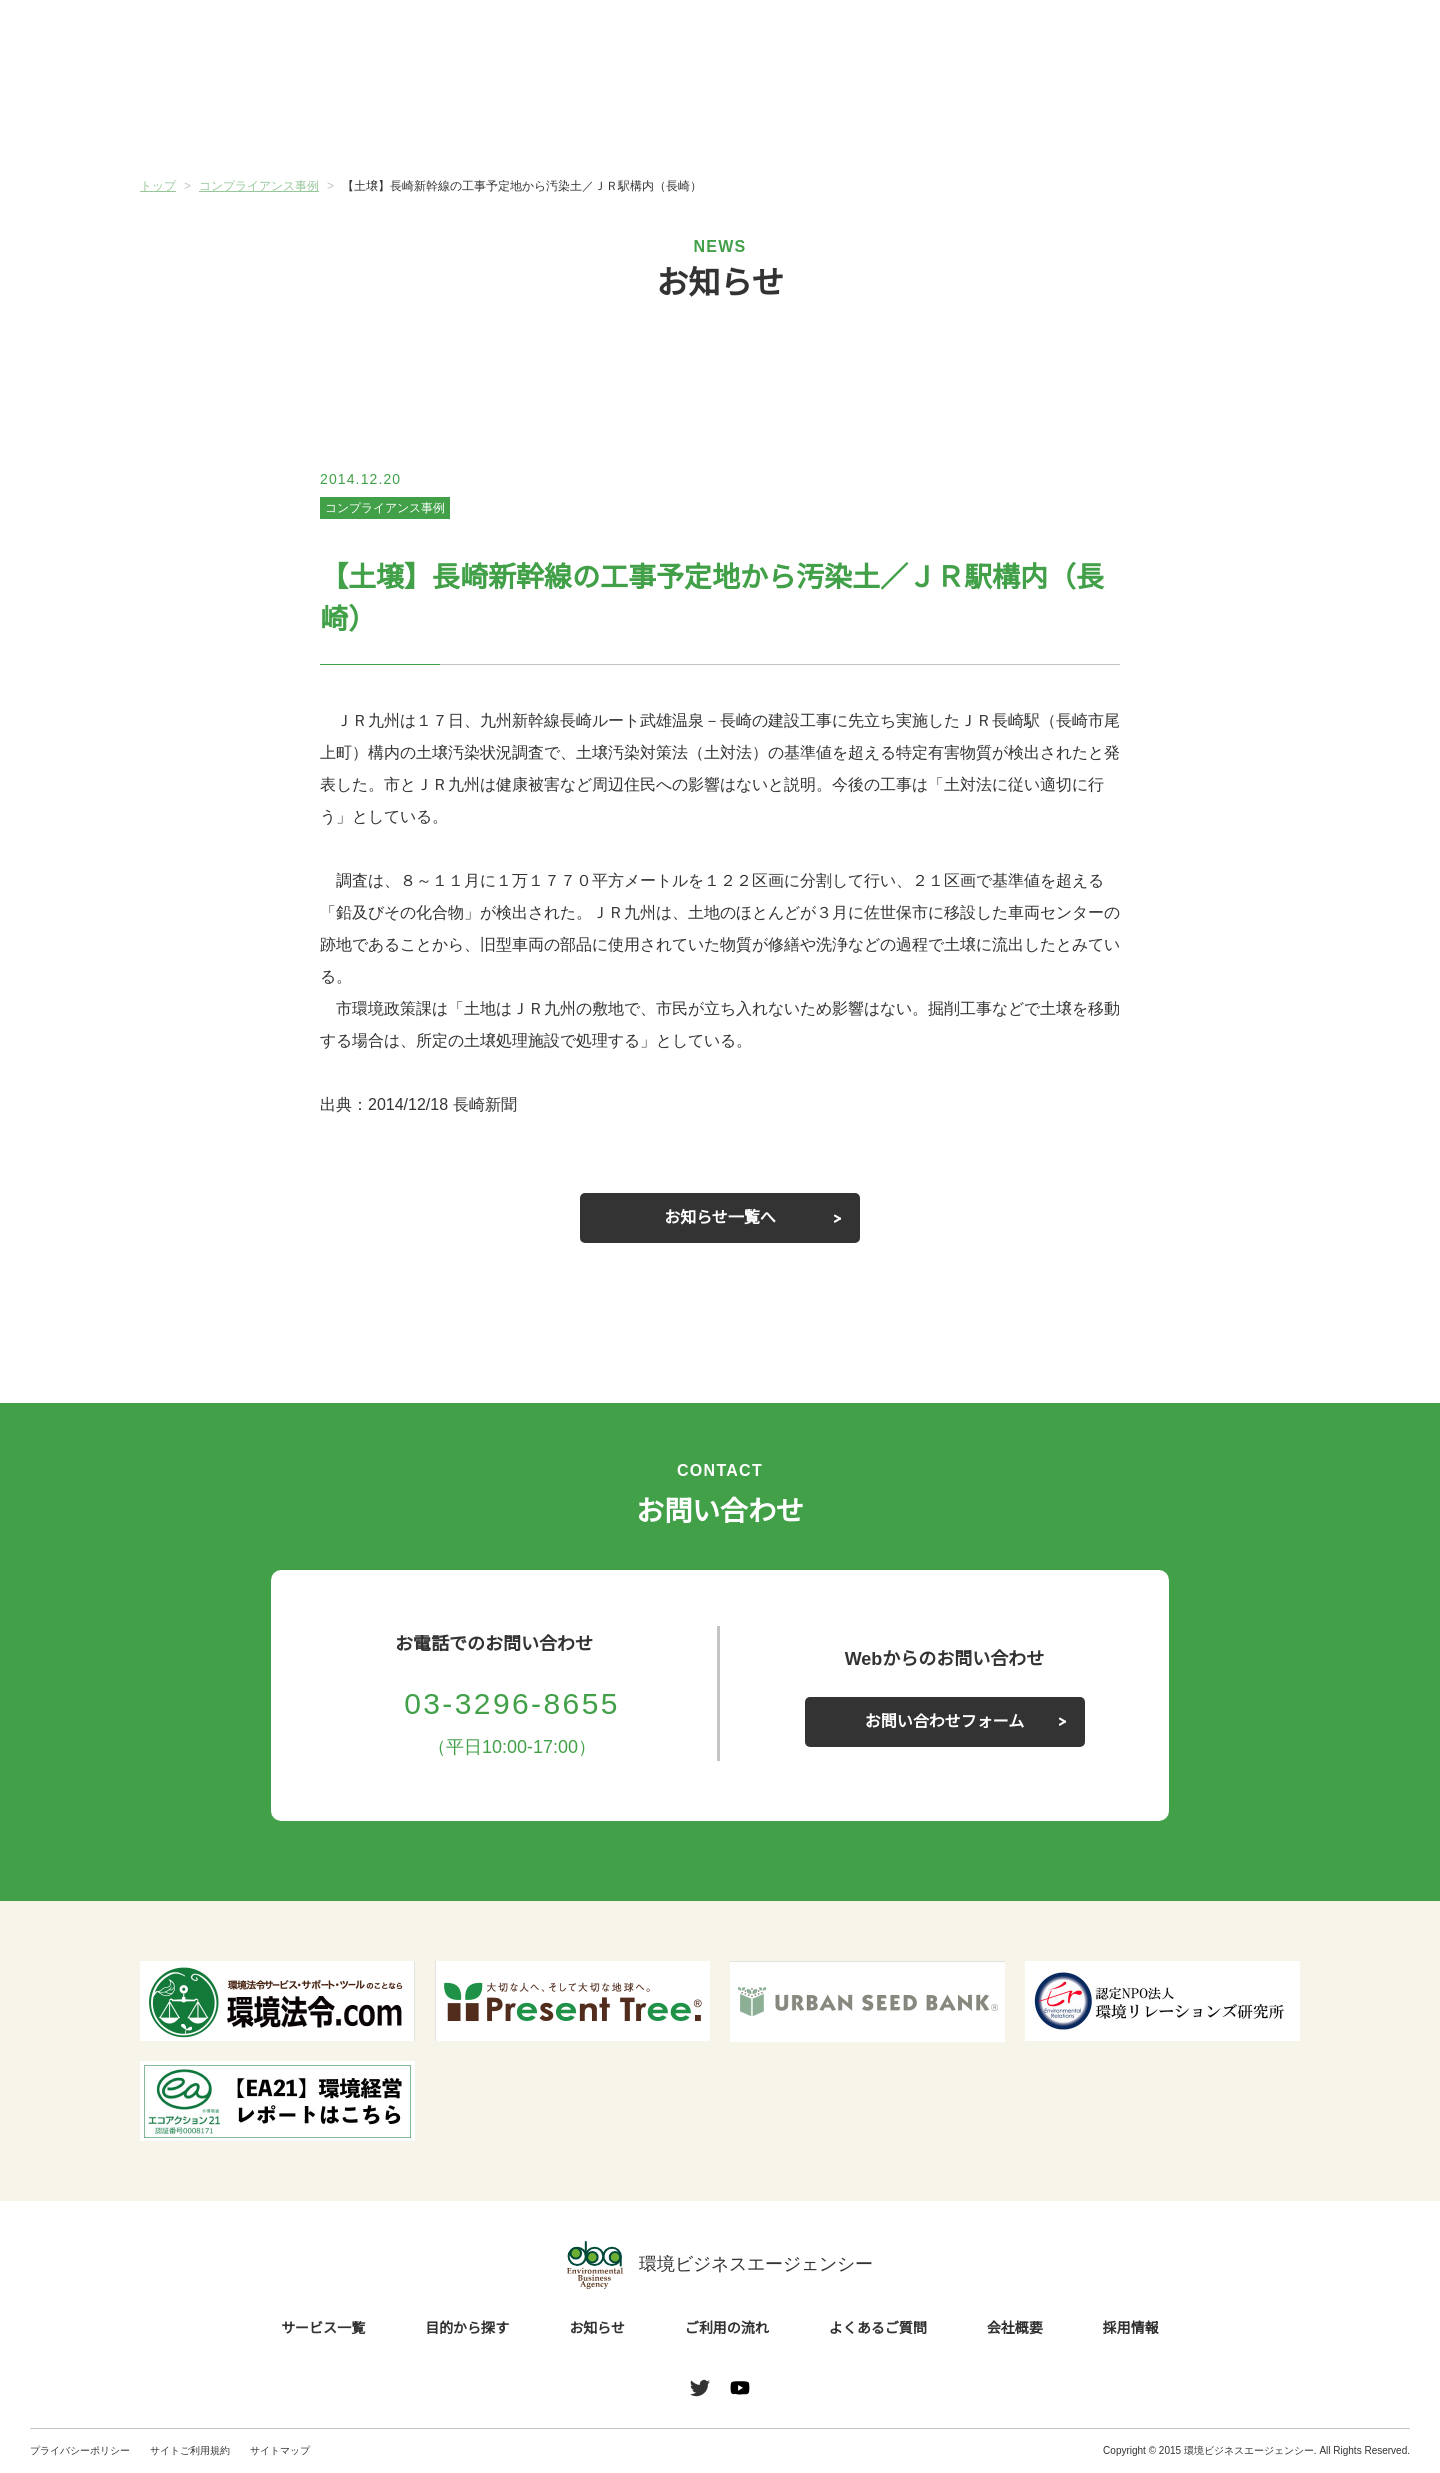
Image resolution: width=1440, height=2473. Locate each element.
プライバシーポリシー (80, 2450)
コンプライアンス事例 (385, 507)
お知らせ (623, 117)
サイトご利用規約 (190, 2450)
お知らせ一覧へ (720, 1218)
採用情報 (1131, 2329)
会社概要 (1203, 119)
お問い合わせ (1358, 43)
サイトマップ (280, 2450)
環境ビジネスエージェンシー (720, 2265)
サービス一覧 (237, 119)
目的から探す (430, 119)
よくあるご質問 (1010, 119)
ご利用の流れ (817, 119)
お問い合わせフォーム (945, 1722)
